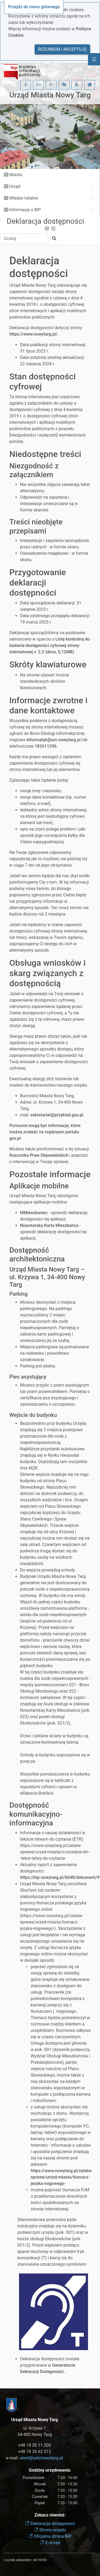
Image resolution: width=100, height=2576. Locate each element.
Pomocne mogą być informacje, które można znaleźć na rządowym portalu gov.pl (45, 1132)
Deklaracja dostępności (45, 221)
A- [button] (51, 84)
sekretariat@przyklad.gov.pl (56, 1114)
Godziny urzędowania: (50, 2470)
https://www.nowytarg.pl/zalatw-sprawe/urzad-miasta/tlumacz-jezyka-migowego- (62, 2177)
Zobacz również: (50, 2515)
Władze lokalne (23, 198)
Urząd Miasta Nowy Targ (50, 95)
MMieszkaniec (34, 1212)
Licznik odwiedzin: (18, 2560)
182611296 (46, 746)
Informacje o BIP (25, 209)
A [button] (25, 84)
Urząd (14, 186)
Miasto (15, 174)
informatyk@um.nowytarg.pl (53, 739)
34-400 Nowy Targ (34, 2434)
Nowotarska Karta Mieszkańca (49, 1225)
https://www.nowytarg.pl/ (33, 334)
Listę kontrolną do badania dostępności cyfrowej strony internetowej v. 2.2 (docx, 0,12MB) (49, 645)
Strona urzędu (50, 2529)
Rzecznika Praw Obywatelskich (38, 1155)
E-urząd (50, 2542)
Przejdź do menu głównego (34, 6)
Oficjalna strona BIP (50, 2536)
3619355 (40, 2560)
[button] (64, 85)
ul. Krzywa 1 (34, 2428)
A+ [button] (38, 84)
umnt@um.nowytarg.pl (41, 2457)
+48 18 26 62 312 (34, 2451)
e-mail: (34, 2457)
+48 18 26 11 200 (34, 2445)
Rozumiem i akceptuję (62, 49)
